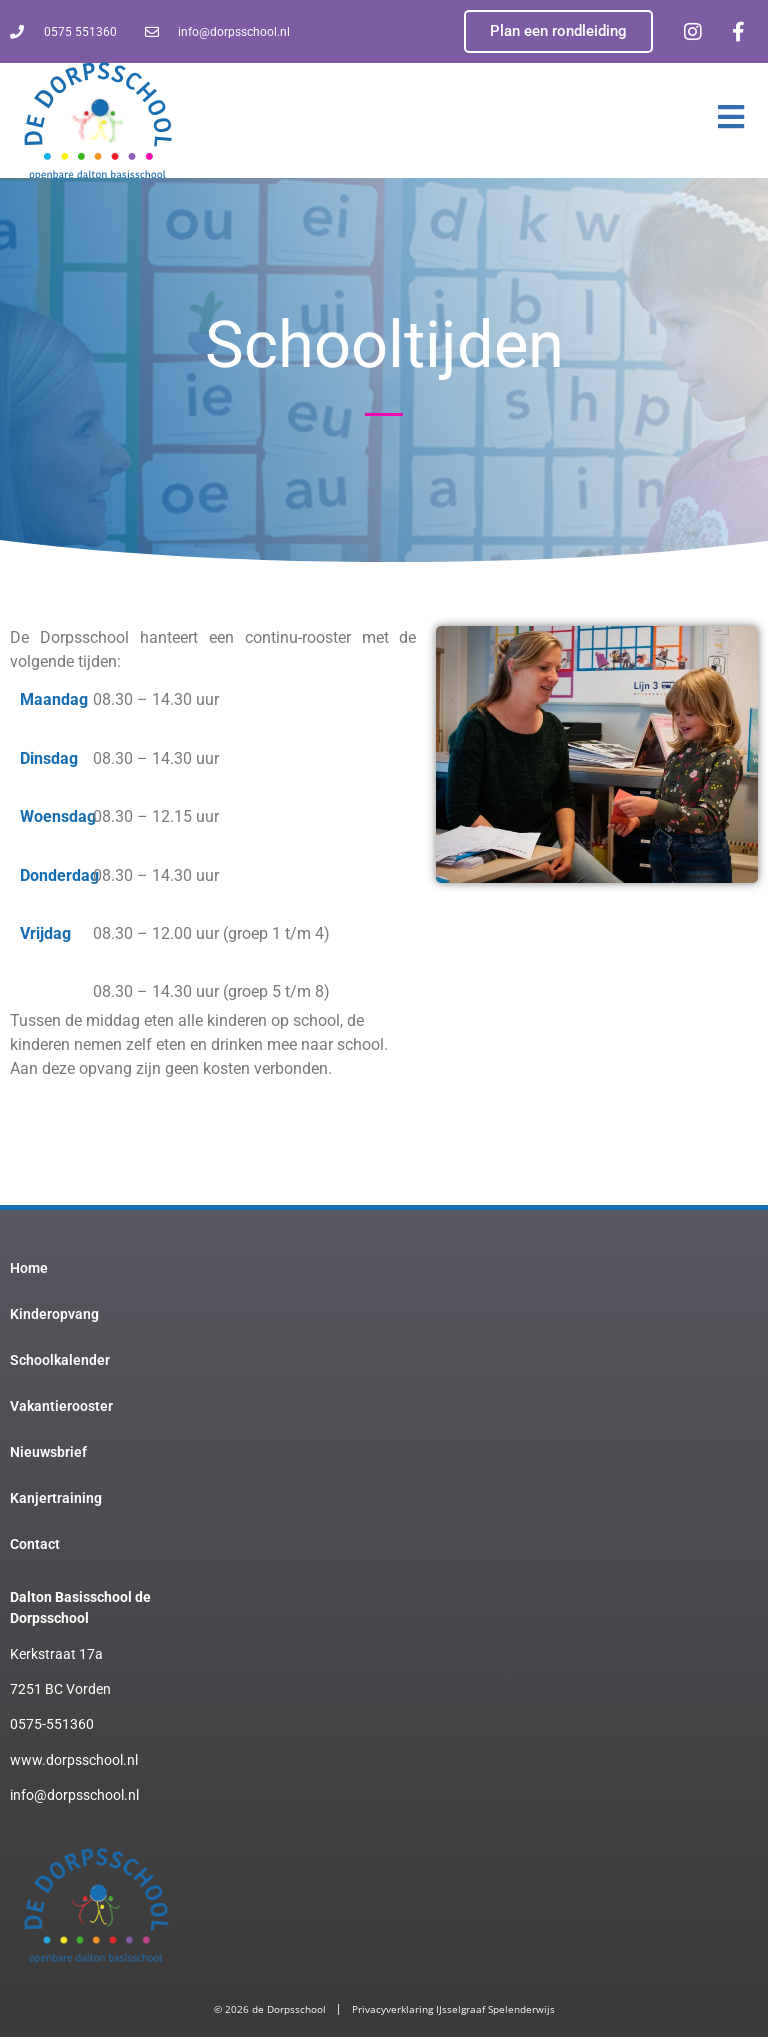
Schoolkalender (60, 1365)
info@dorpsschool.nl (74, 1800)
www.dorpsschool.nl (74, 1765)
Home (29, 1273)
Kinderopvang (54, 1319)
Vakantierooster (61, 1411)
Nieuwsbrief (48, 1457)
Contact (35, 1549)
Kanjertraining (56, 1503)
